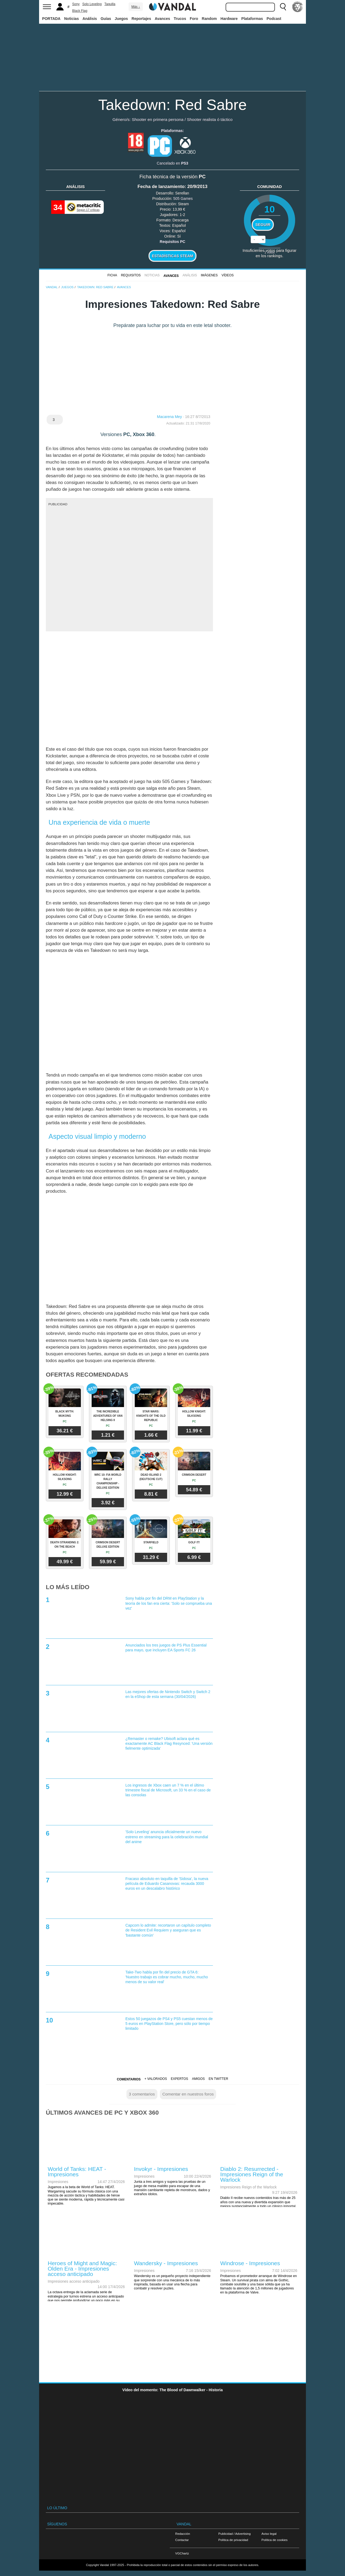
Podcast (274, 18)
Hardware (229, 18)
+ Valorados (155, 2079)
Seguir (262, 224)
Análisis (89, 18)
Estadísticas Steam (172, 256)
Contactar (182, 2540)
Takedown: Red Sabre (172, 104)
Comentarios (128, 2079)
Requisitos (131, 275)
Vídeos (228, 275)
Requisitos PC (172, 241)
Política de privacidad (233, 2540)
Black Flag (79, 11)
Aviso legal (269, 2533)
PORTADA (51, 18)
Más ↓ (135, 7)
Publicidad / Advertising (234, 2533)
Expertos (179, 2079)
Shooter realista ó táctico (209, 119)
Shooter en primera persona (158, 119)
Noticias (71, 18)
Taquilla (109, 4)
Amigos (198, 2079)
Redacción (182, 2533)
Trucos (180, 18)
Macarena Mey (169, 417)
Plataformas (252, 18)
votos (269, 252)
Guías (106, 18)
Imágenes (209, 275)
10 (269, 209)
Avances (162, 18)
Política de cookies (274, 2540)
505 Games (183, 198)
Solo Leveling (92, 4)
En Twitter (218, 2079)
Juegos (121, 18)
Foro (194, 18)
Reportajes (141, 18)
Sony (76, 4)
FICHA (112, 275)
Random (209, 18)
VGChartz (182, 2553)
